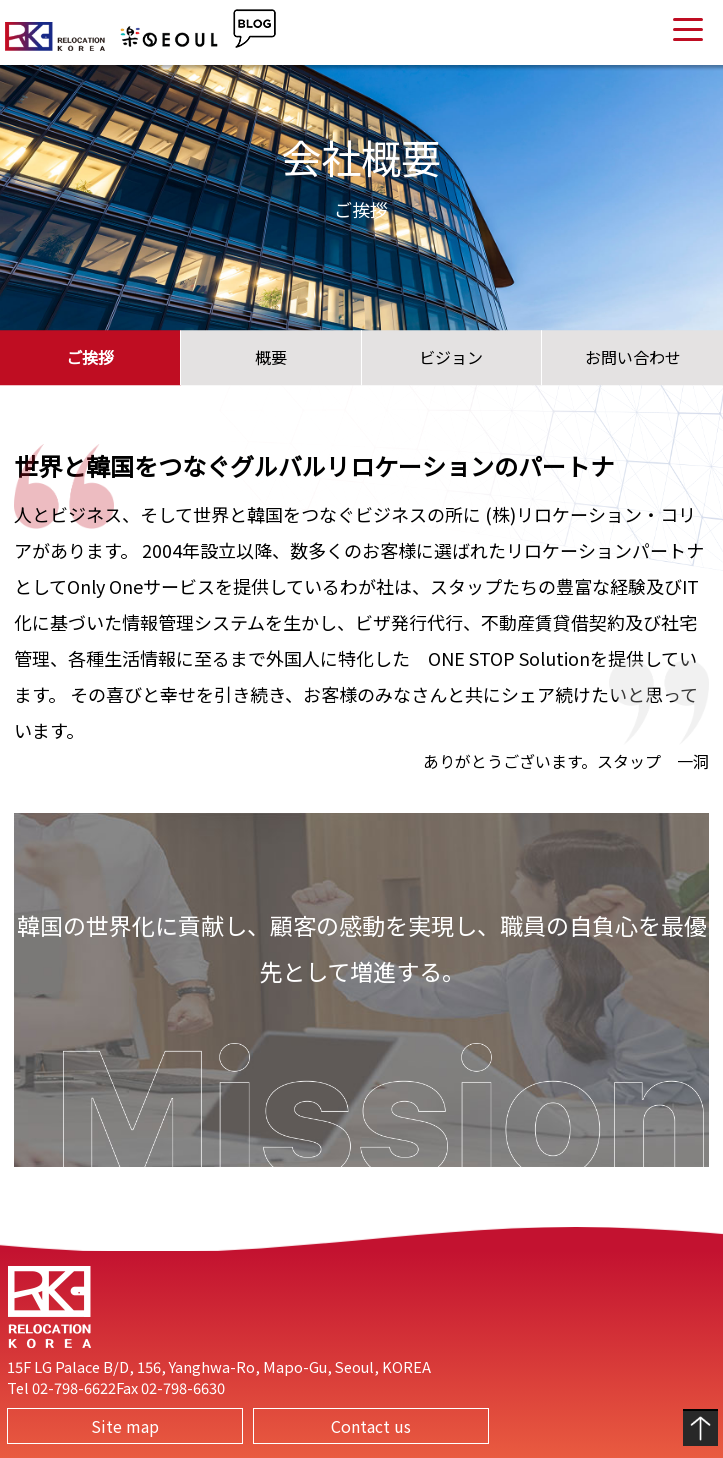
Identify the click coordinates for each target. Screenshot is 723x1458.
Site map (125, 1426)
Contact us (371, 1426)
